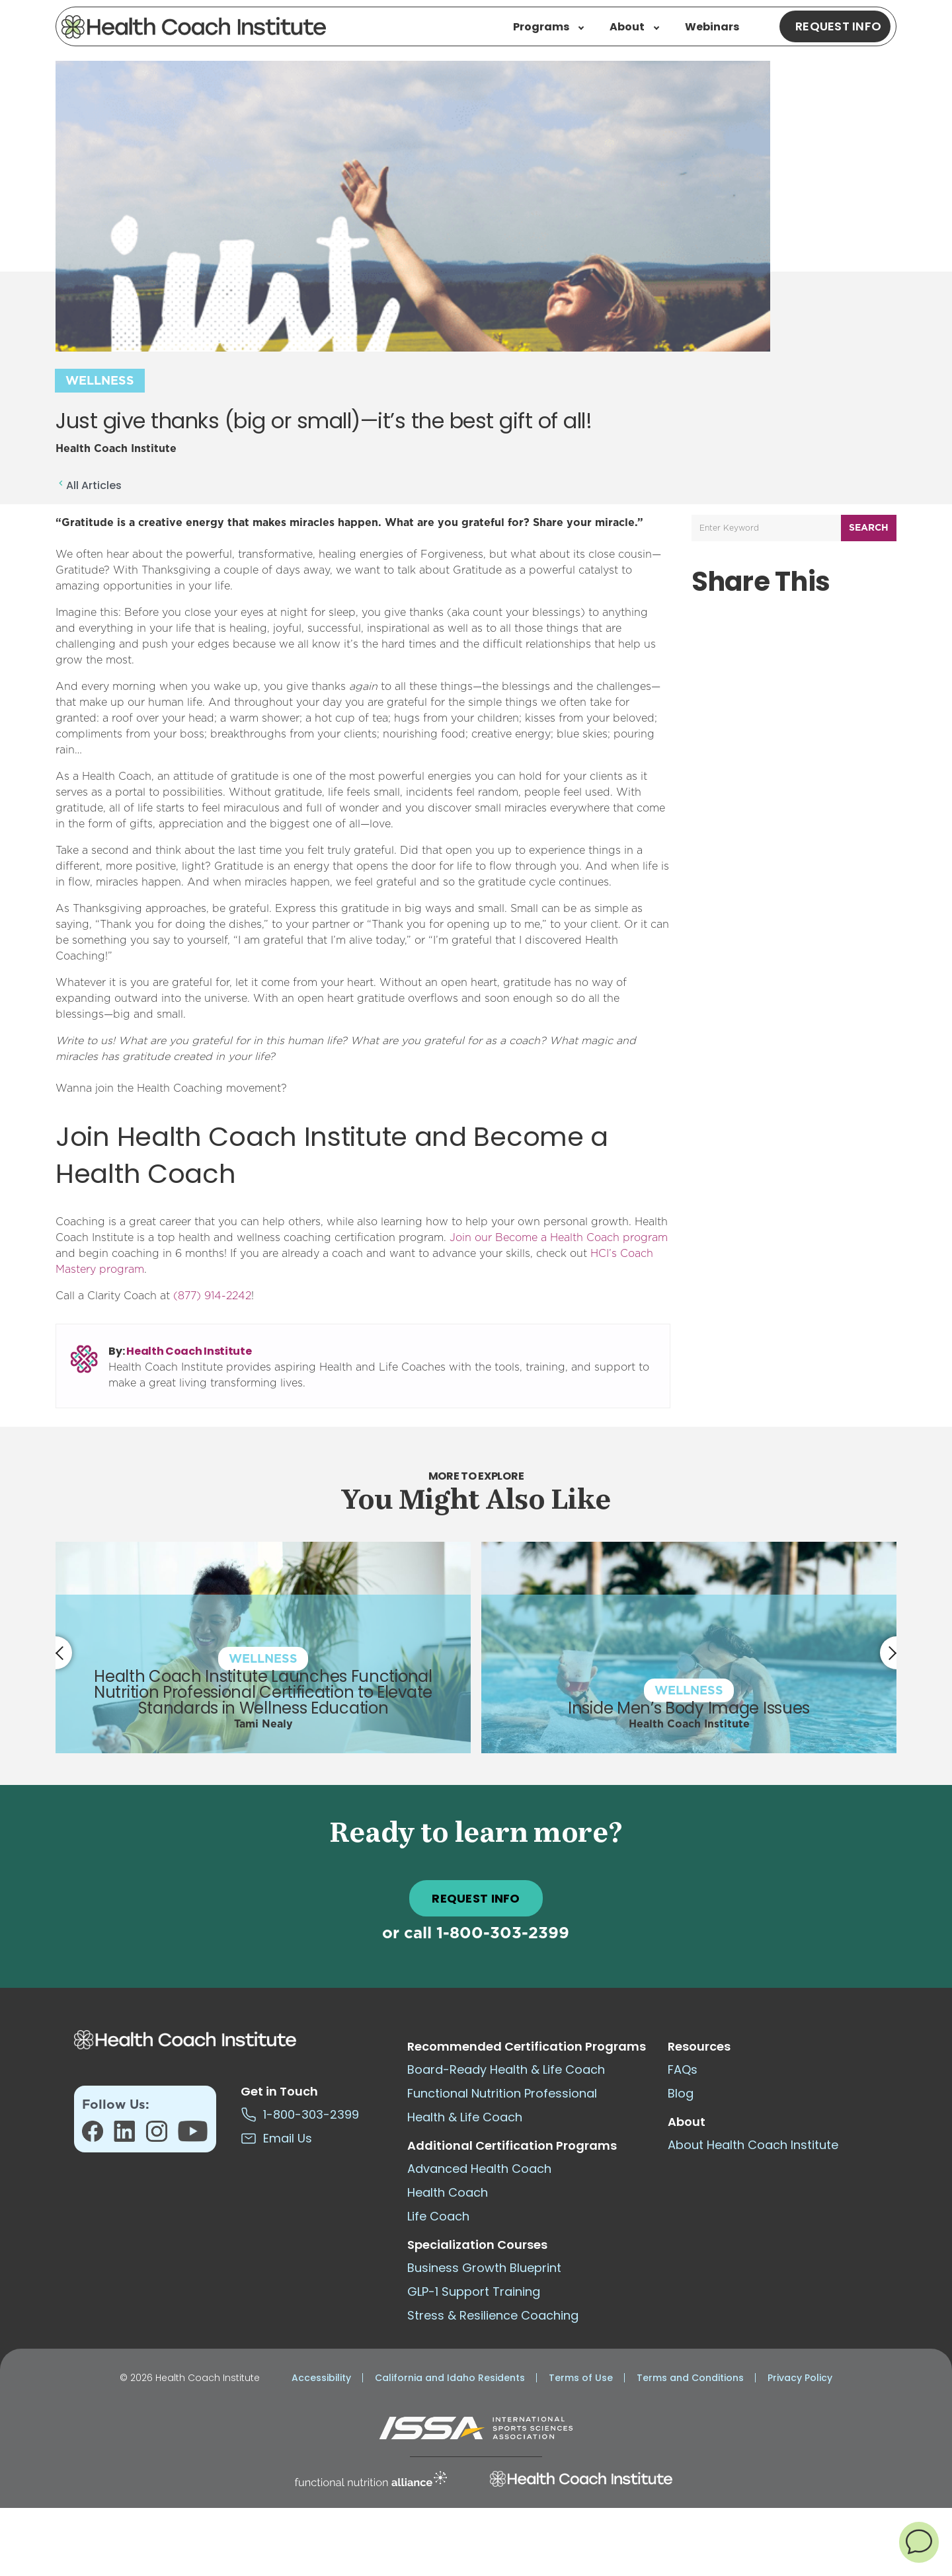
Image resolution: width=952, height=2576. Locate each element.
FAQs (682, 2069)
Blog (681, 2093)
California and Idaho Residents (450, 2377)
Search (869, 528)
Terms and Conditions (690, 2377)
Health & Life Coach (464, 2117)
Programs (548, 26)
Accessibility (321, 2377)
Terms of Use (581, 2377)
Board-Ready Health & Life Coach (506, 2069)
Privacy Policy (800, 2377)
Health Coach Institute (188, 1351)
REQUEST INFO (476, 1898)
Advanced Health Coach (479, 2168)
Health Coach (447, 2192)
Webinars (712, 26)
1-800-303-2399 (502, 1934)
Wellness (99, 381)
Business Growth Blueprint (484, 2267)
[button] (919, 2541)
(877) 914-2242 (212, 1296)
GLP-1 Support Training (473, 2291)
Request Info (838, 26)
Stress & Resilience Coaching (492, 2315)
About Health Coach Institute (753, 2145)
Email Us (276, 2138)
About (634, 26)
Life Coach (438, 2216)
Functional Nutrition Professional (502, 2093)
